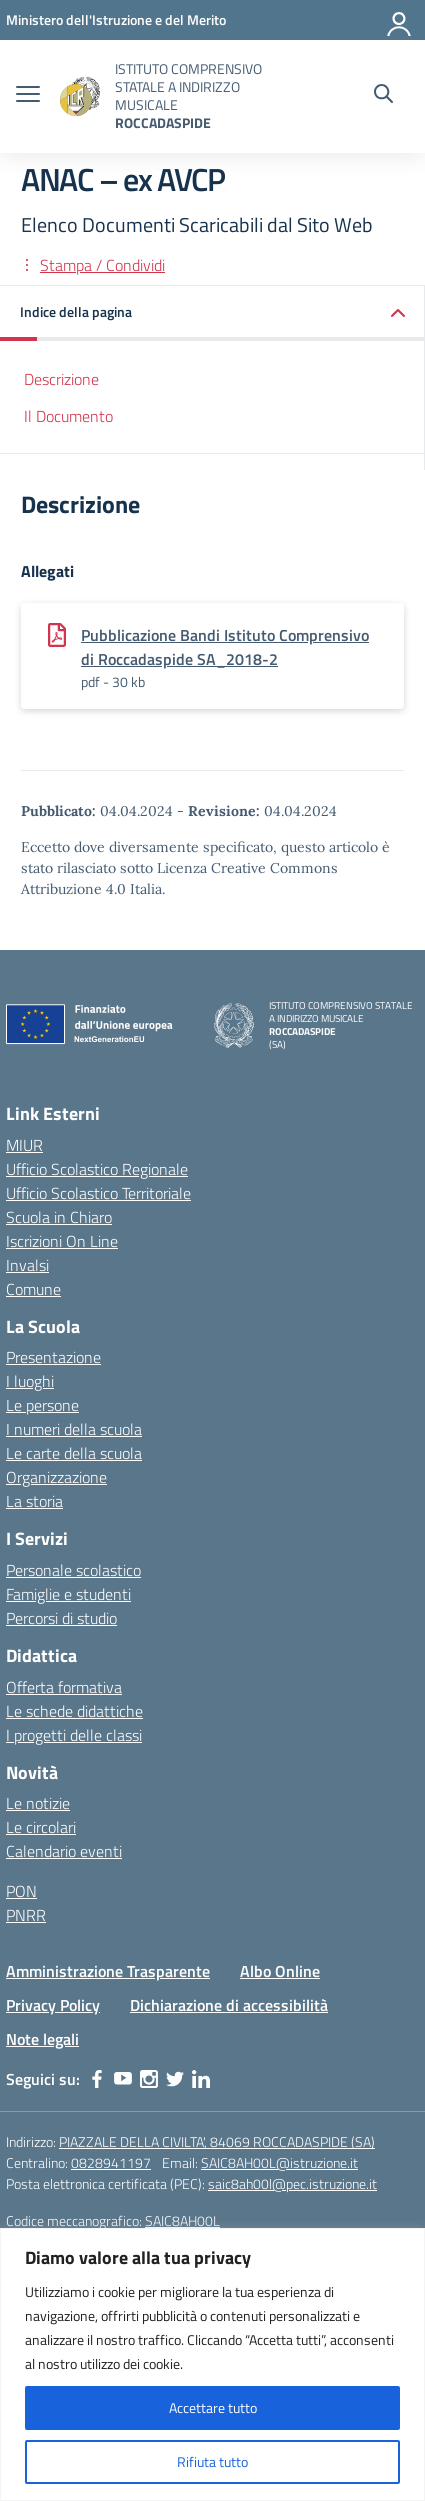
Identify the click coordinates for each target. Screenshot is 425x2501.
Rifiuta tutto (212, 2461)
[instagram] (149, 2079)
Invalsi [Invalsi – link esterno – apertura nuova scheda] (27, 1265)
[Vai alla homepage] (80, 96)
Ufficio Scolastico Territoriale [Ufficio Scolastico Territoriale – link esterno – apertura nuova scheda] (98, 1193)
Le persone (42, 1405)
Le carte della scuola (74, 1453)
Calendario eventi (64, 1851)
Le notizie (38, 1803)
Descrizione (61, 379)
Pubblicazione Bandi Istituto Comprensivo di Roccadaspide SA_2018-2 (225, 647)
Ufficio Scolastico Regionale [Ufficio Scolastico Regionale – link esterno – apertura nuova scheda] (97, 1169)
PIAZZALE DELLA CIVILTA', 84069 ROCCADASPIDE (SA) (217, 2141)
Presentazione (53, 1357)
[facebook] (97, 2079)
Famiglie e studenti (68, 1594)
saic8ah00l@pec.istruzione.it (292, 2183)
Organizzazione (56, 1477)
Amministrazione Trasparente (108, 1971)
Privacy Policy (53, 2005)
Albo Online (280, 1971)
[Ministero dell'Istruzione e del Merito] (116, 19)
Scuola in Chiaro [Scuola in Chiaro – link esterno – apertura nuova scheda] (59, 1217)
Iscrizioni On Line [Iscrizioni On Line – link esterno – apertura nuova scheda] (62, 1241)
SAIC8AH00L (182, 2220)
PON (21, 1891)
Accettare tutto (213, 2407)
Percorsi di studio (61, 1618)
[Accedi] (400, 20)
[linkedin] (201, 2079)
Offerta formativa (64, 1687)
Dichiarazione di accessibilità (229, 2005)
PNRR (26, 1915)
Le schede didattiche (74, 1711)
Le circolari (41, 1827)
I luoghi (30, 1381)
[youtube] (123, 2079)
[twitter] (175, 2079)
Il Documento (68, 416)
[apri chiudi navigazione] (28, 96)
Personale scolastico (73, 1570)
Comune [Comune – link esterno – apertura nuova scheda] (33, 1289)
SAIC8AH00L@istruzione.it (279, 2162)
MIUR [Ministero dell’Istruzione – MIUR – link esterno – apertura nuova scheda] (24, 1145)
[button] (212, 313)
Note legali (42, 2039)
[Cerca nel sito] (383, 96)
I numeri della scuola (74, 1429)
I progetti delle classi (74, 1735)
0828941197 (111, 2162)
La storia (34, 1501)
